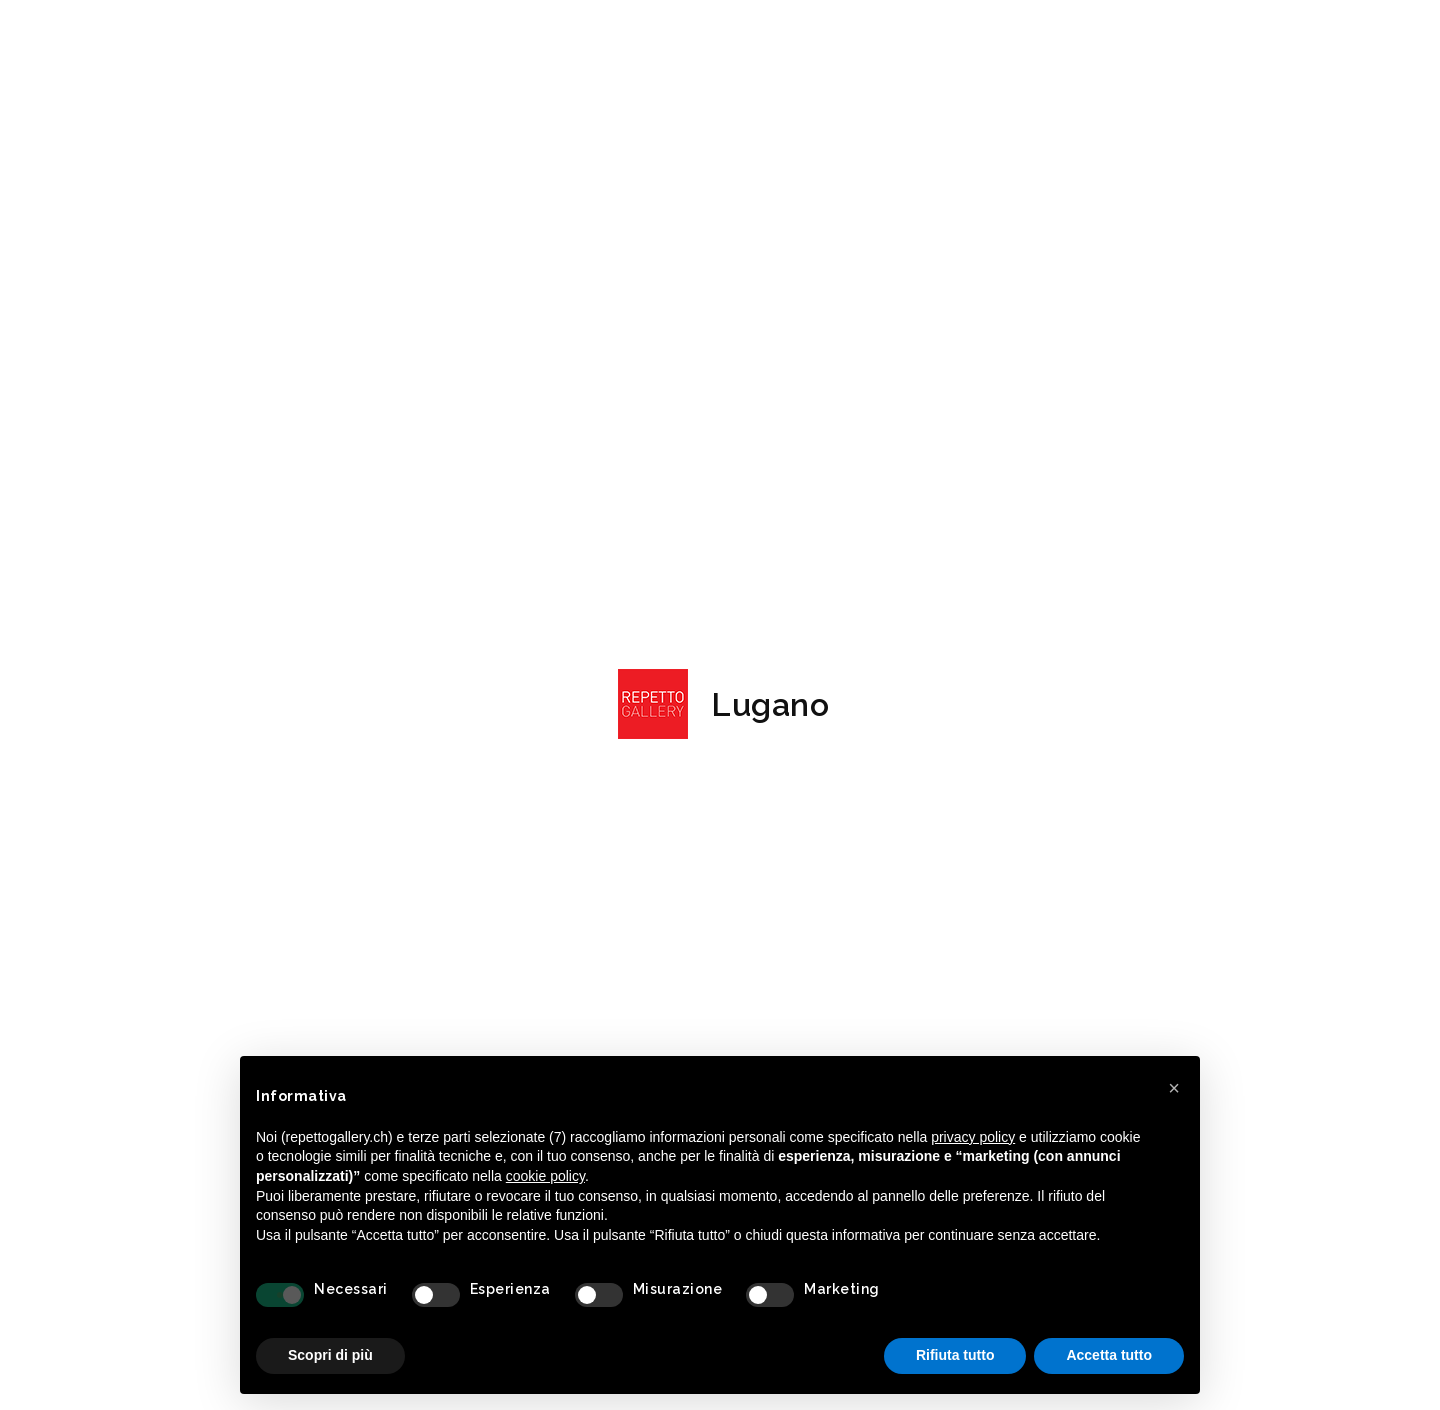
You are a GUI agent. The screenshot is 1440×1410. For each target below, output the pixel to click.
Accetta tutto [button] (1109, 1355)
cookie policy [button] (545, 1176)
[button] (1174, 1088)
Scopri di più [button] (330, 1355)
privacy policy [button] (973, 1137)
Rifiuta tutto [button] (955, 1355)
